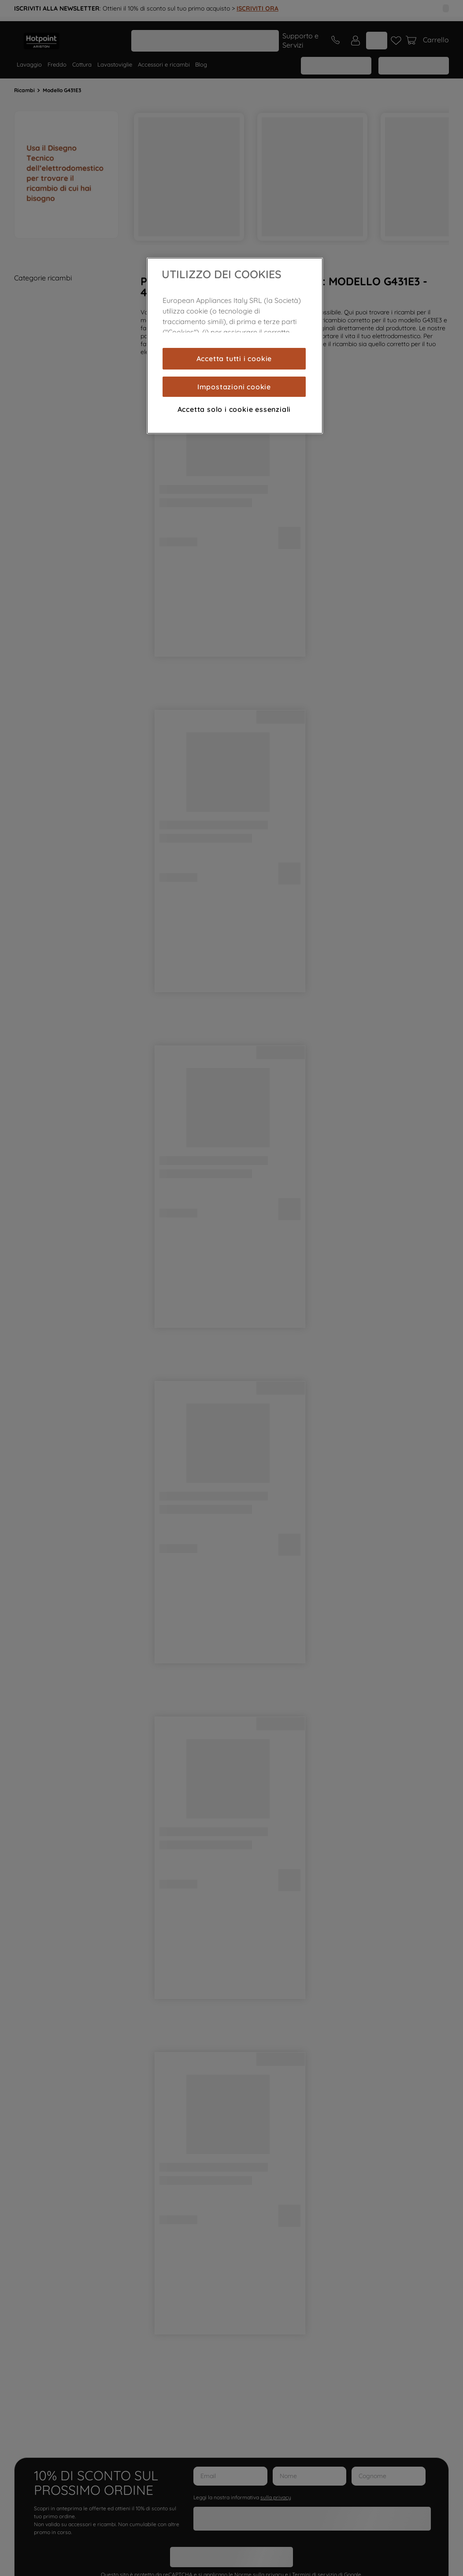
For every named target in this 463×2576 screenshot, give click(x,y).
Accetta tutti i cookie (234, 358)
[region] (235, 346)
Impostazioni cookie (234, 386)
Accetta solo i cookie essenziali (234, 409)
